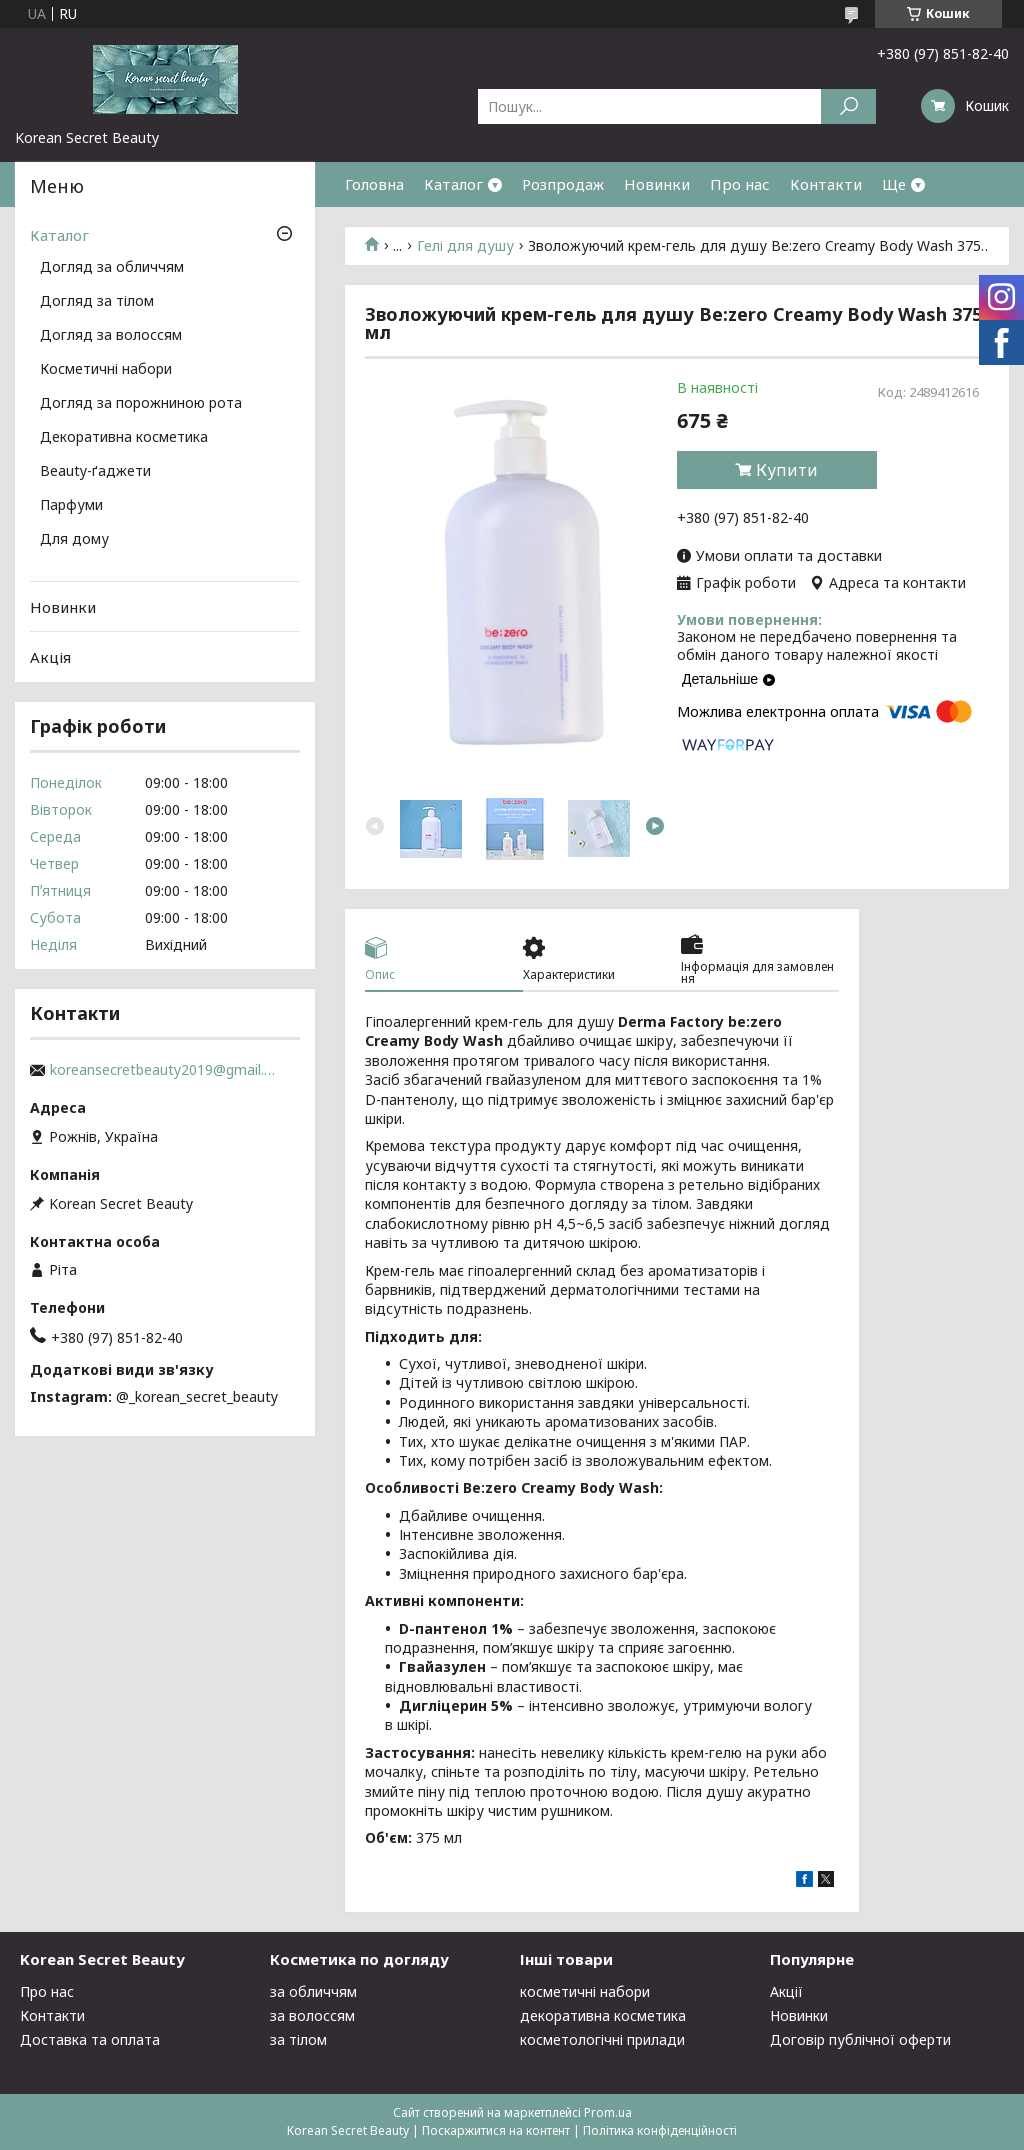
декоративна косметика (603, 2015)
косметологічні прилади (602, 2039)
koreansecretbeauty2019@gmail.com (165, 1070)
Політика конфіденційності (660, 2130)
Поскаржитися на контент (496, 2130)
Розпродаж (563, 184)
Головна (374, 184)
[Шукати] (848, 106)
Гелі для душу (465, 246)
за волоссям (312, 2015)
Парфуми (71, 506)
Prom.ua (608, 2112)
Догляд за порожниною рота (141, 404)
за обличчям (313, 1991)
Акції (786, 1991)
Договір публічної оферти (860, 2039)
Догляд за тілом (97, 302)
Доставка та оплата (90, 2039)
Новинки (657, 184)
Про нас (740, 184)
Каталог (453, 184)
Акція (50, 657)
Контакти (826, 184)
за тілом (298, 2039)
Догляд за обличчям (112, 268)
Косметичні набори (106, 370)
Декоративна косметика (124, 438)
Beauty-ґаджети (95, 472)
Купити (787, 470)
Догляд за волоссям (111, 336)
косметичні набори (585, 1991)
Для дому (74, 540)
